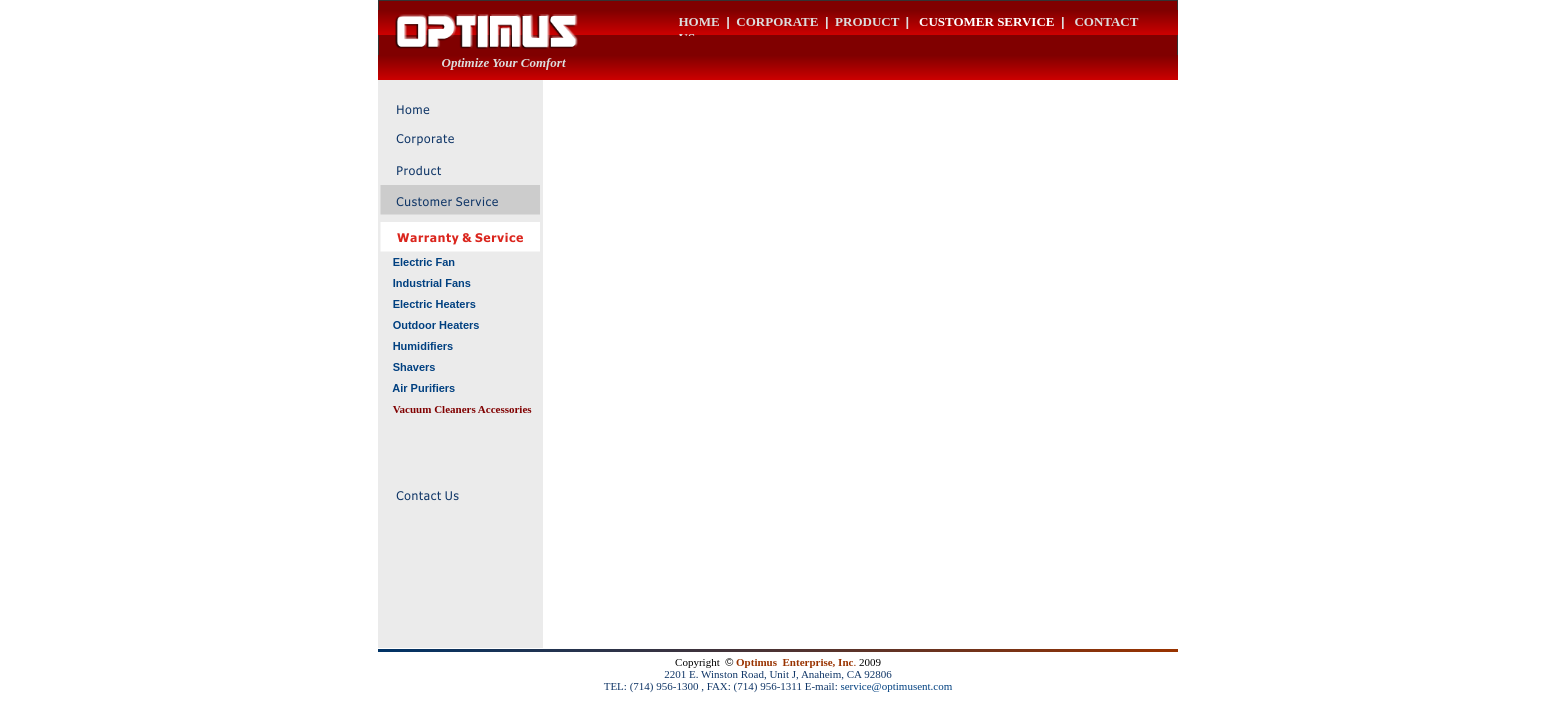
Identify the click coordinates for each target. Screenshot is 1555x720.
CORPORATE (777, 21)
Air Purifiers (423, 388)
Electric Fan (424, 262)
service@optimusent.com (896, 686)
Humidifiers (423, 346)
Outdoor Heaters (436, 325)
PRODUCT (867, 21)
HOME (699, 21)
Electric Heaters (434, 304)
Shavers (414, 367)
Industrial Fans (432, 283)
